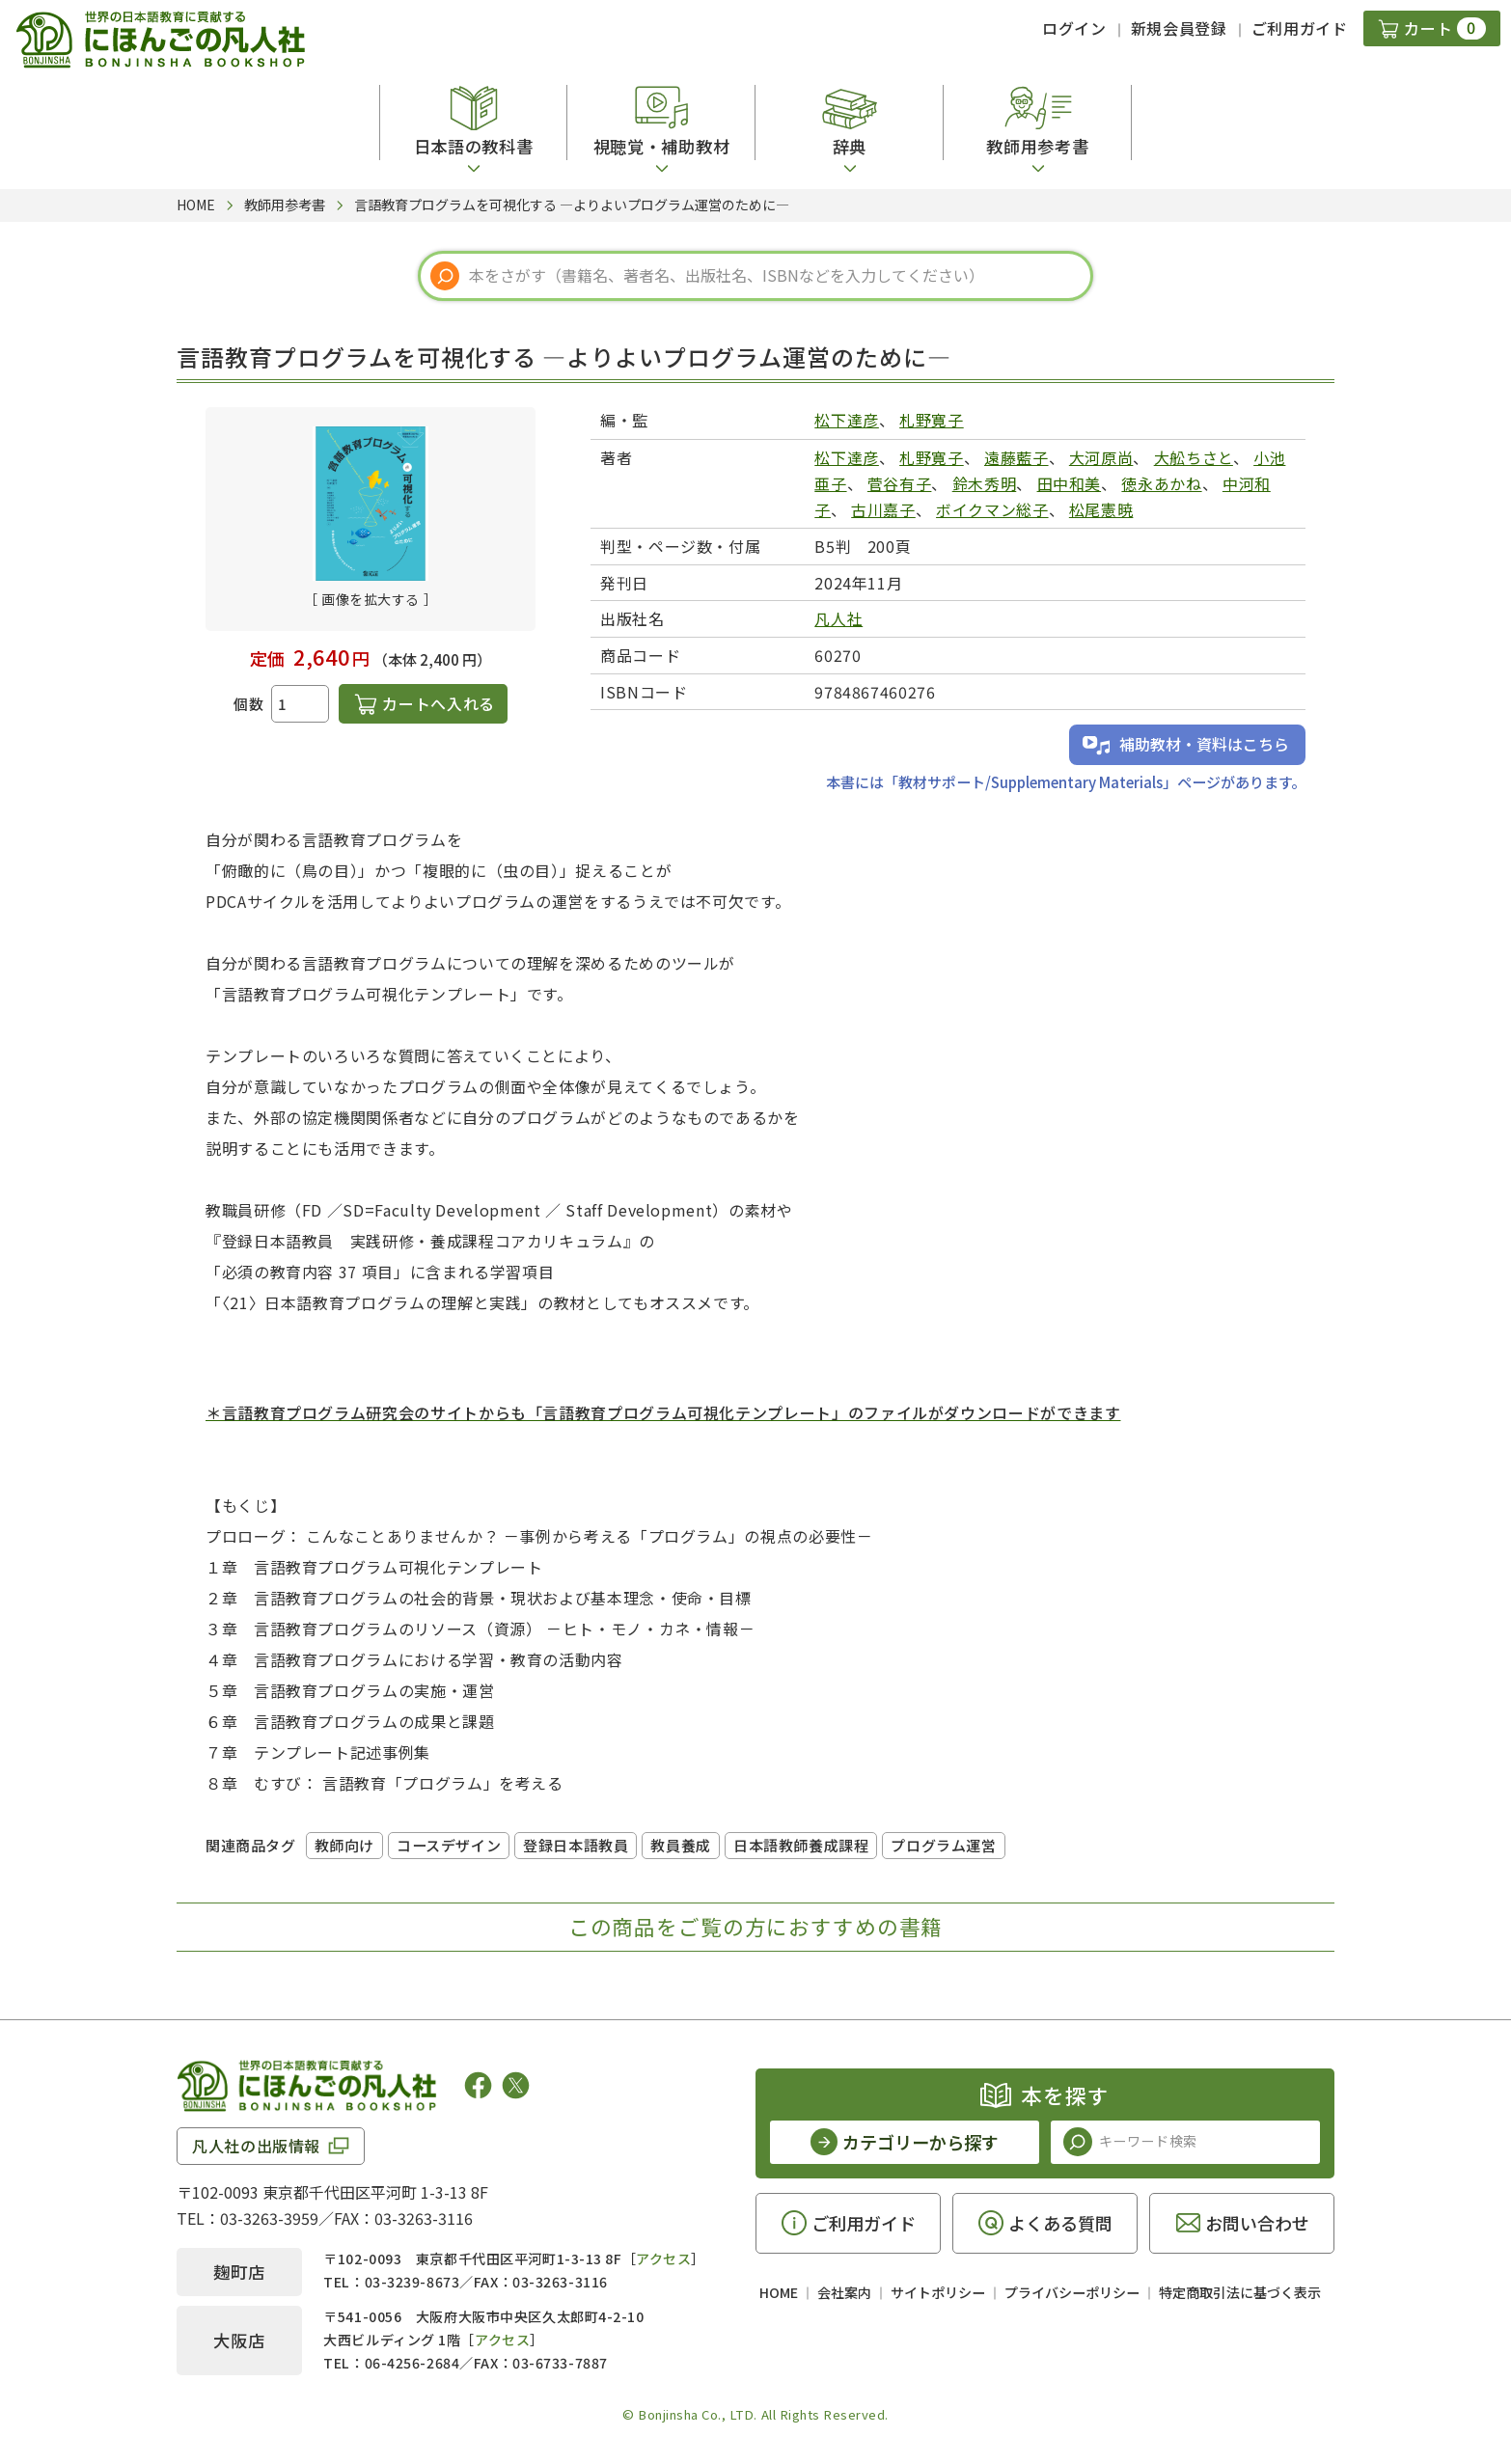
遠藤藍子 (1016, 457)
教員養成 (680, 1845)
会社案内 (844, 2292)
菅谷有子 (899, 483)
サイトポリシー (938, 2292)
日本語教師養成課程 (800, 1845)
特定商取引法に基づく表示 (1240, 2292)
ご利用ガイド (1299, 28)
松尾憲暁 (1101, 509)
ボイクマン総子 (992, 509)
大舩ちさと (1193, 457)
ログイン (1074, 28)
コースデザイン (449, 1845)
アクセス (663, 2258)
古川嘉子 (883, 509)
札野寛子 (931, 419)
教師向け (344, 1845)
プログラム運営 (943, 1845)
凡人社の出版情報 (256, 2145)
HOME (778, 2292)
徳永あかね (1161, 483)
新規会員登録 (1179, 28)
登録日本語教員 (575, 1845)
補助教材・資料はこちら (1204, 743)
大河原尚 (1101, 457)
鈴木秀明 (984, 483)
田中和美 (1069, 483)
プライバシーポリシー (1072, 2292)
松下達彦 (846, 419)
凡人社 (838, 618)
